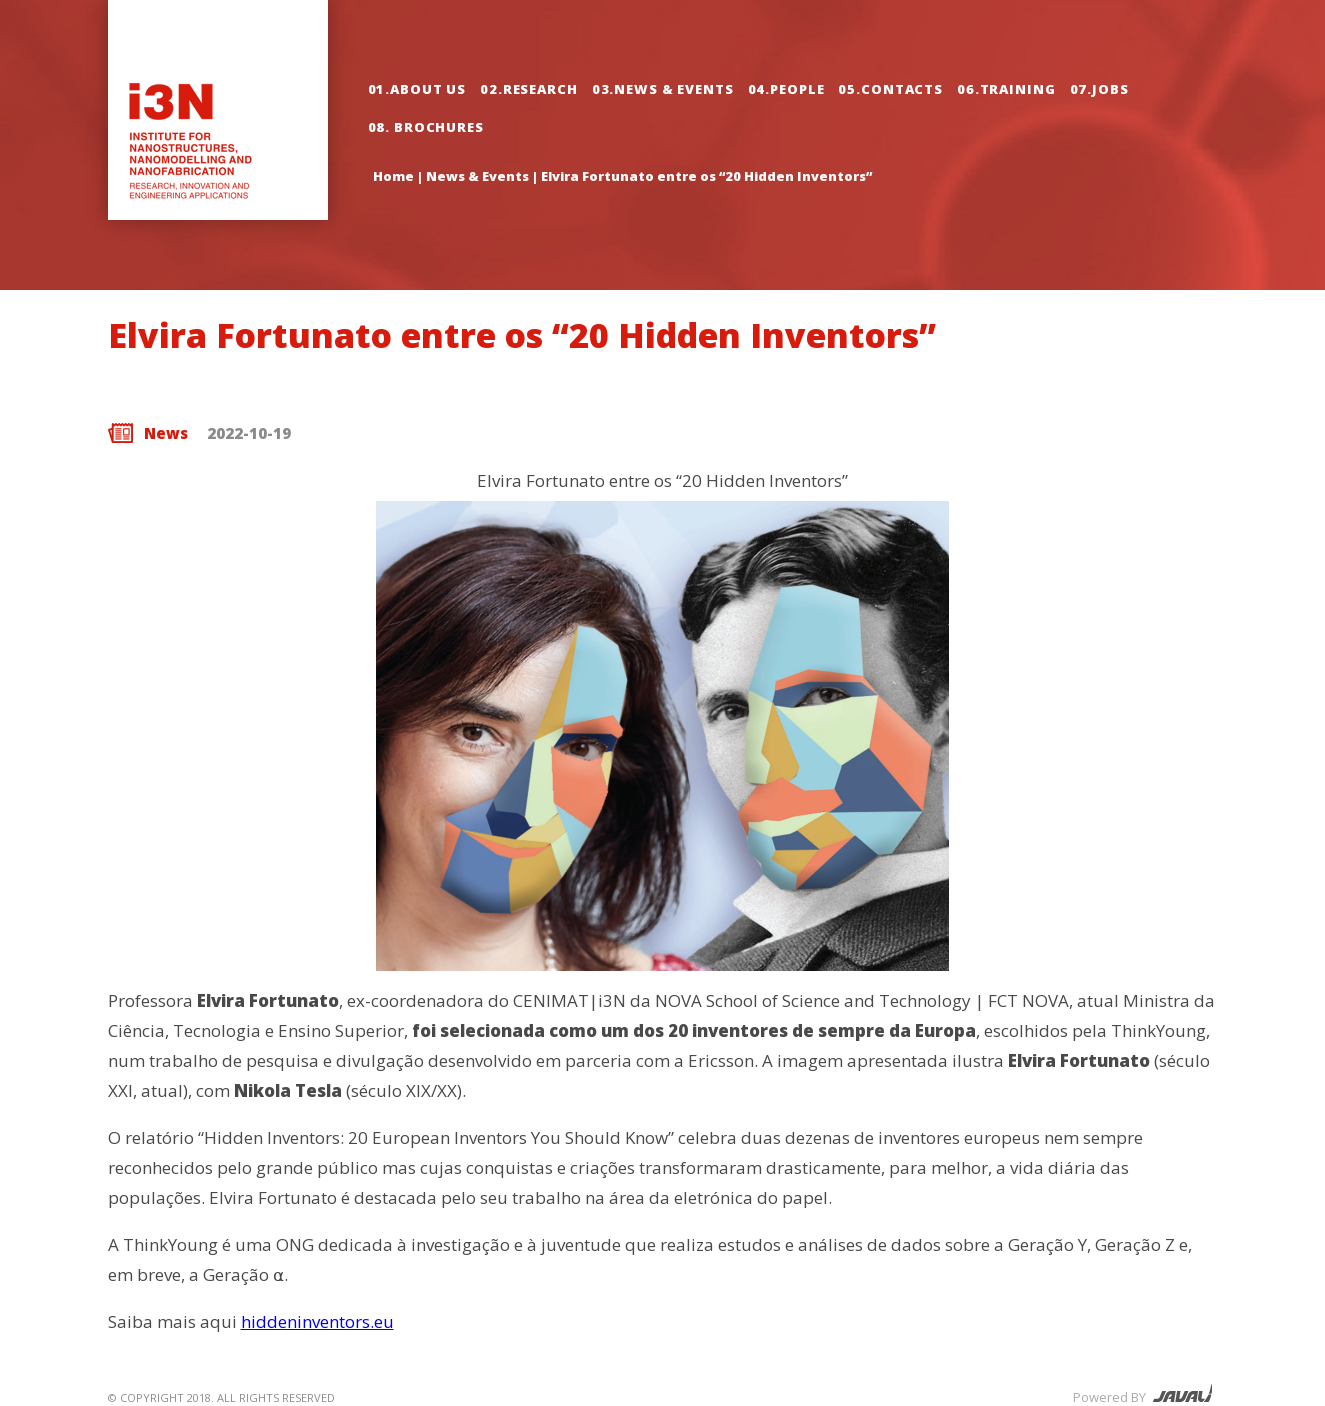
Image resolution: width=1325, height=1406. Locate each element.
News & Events (477, 176)
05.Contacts (890, 89)
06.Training (1006, 89)
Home (393, 176)
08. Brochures (426, 127)
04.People (786, 89)
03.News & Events (663, 89)
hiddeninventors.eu (317, 1321)
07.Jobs (1099, 89)
